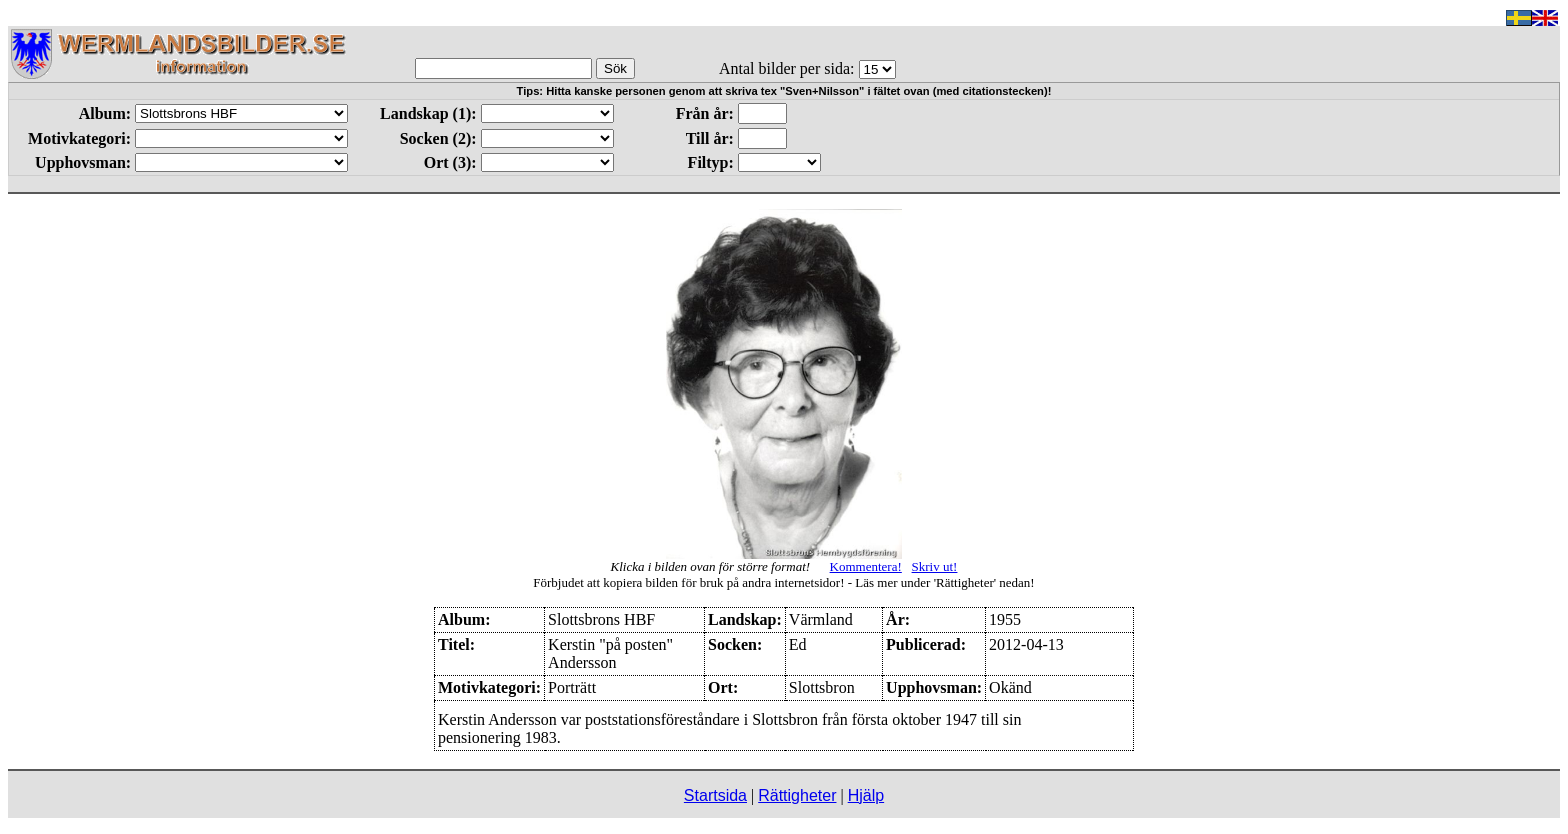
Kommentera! (866, 566)
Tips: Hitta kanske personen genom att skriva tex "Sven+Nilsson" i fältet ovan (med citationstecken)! (784, 91)
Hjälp (866, 795)
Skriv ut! (935, 566)
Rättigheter (797, 795)
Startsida (715, 795)
